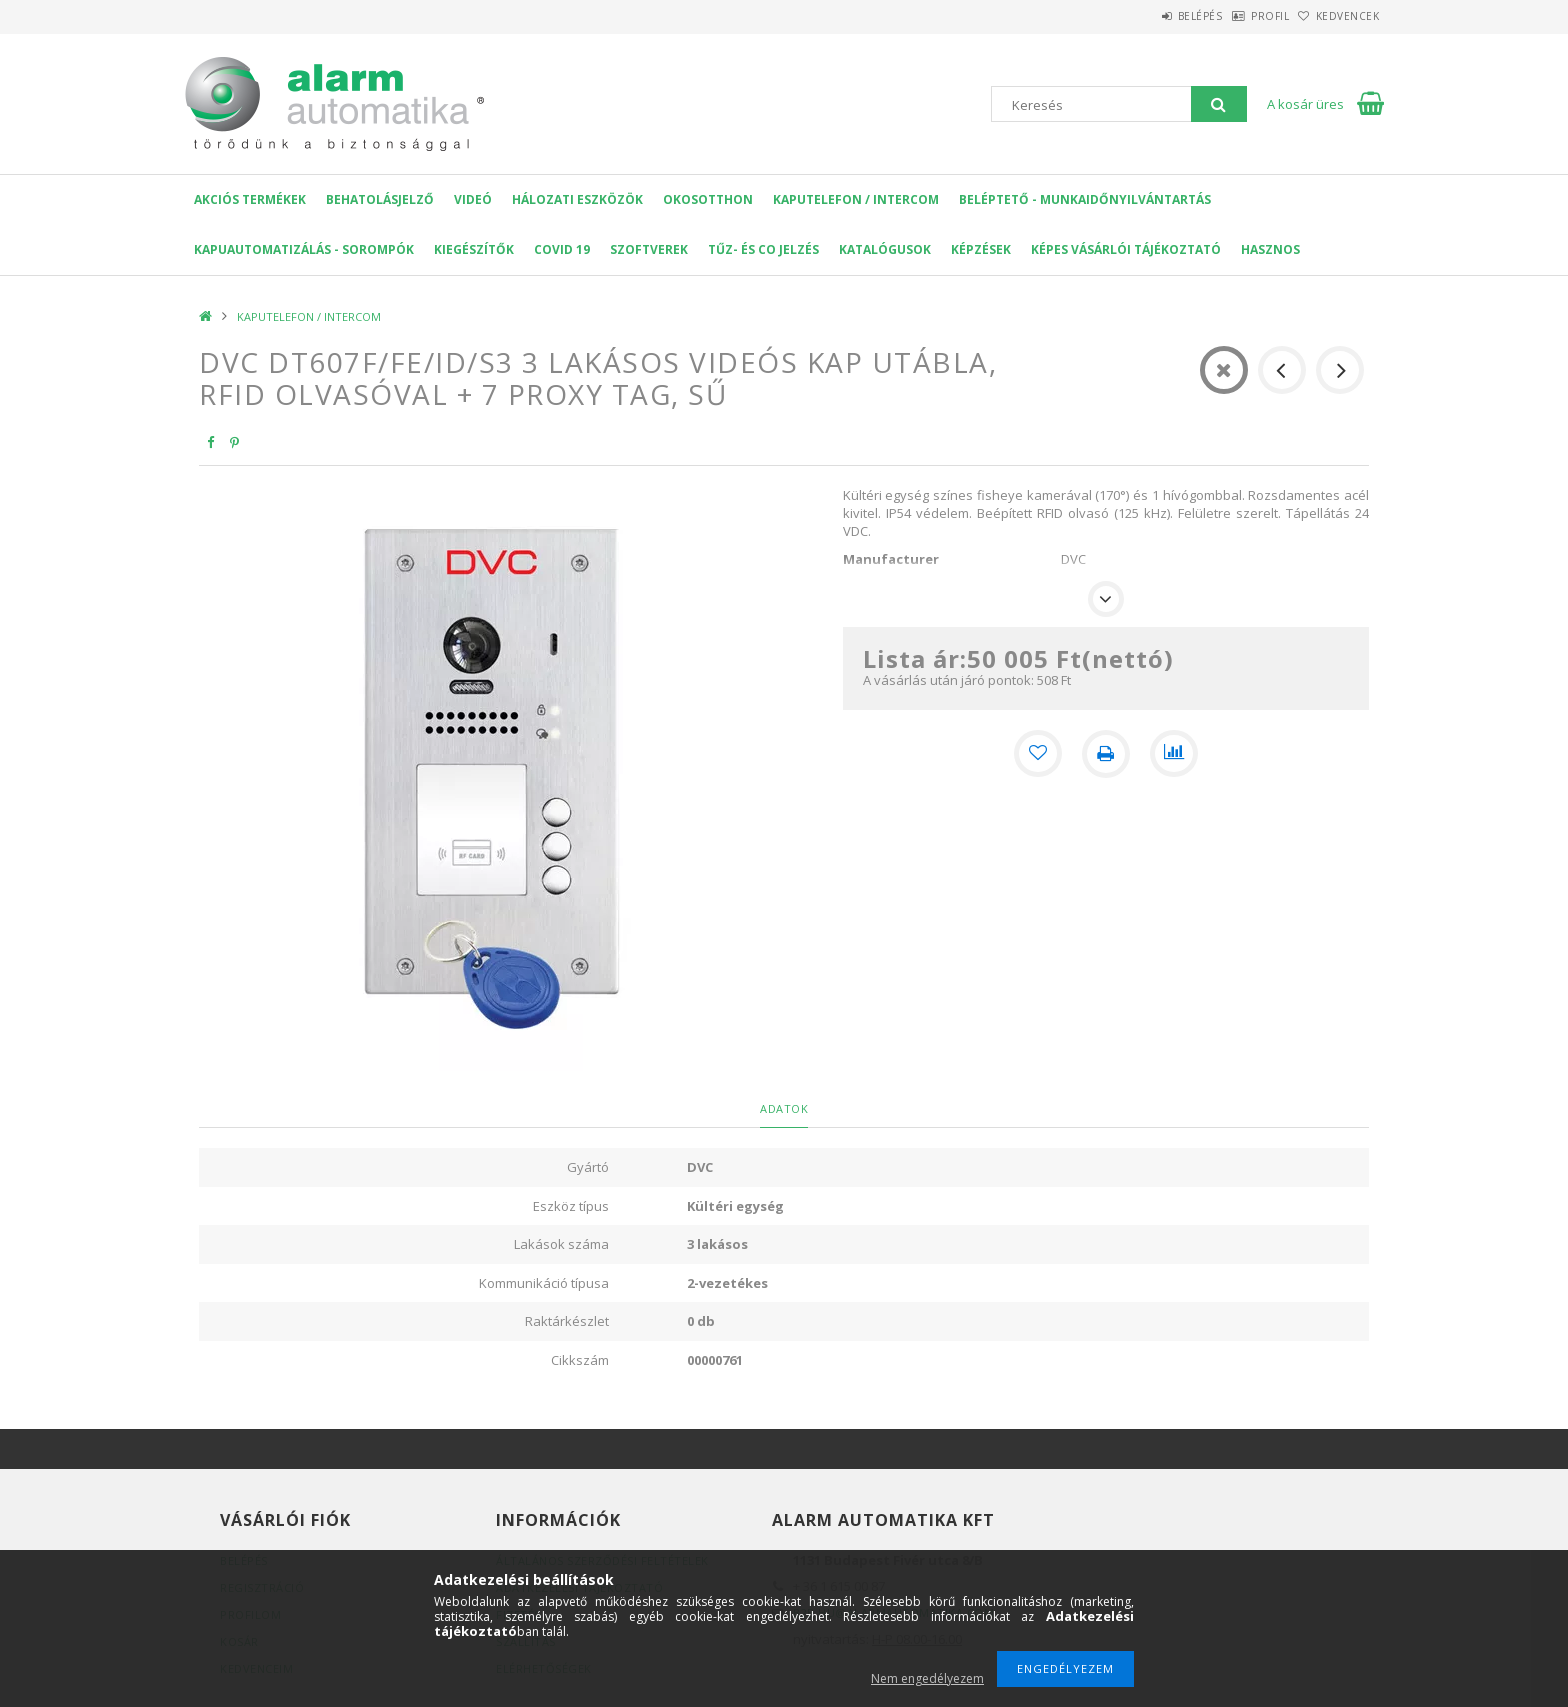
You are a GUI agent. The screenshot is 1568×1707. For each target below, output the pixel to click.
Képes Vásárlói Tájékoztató (1126, 249)
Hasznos (1270, 249)
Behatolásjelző (380, 199)
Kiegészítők (474, 249)
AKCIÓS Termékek (250, 199)
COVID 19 (562, 249)
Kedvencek (1338, 16)
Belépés (1148, 16)
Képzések (981, 249)
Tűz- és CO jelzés (763, 249)
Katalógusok (885, 249)
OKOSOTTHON (708, 199)
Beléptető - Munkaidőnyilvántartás (1085, 199)
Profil (1239, 16)
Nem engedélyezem (927, 1678)
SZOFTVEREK (649, 249)
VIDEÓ (473, 199)
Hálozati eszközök (577, 199)
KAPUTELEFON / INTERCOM (856, 199)
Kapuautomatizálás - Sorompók (304, 249)
